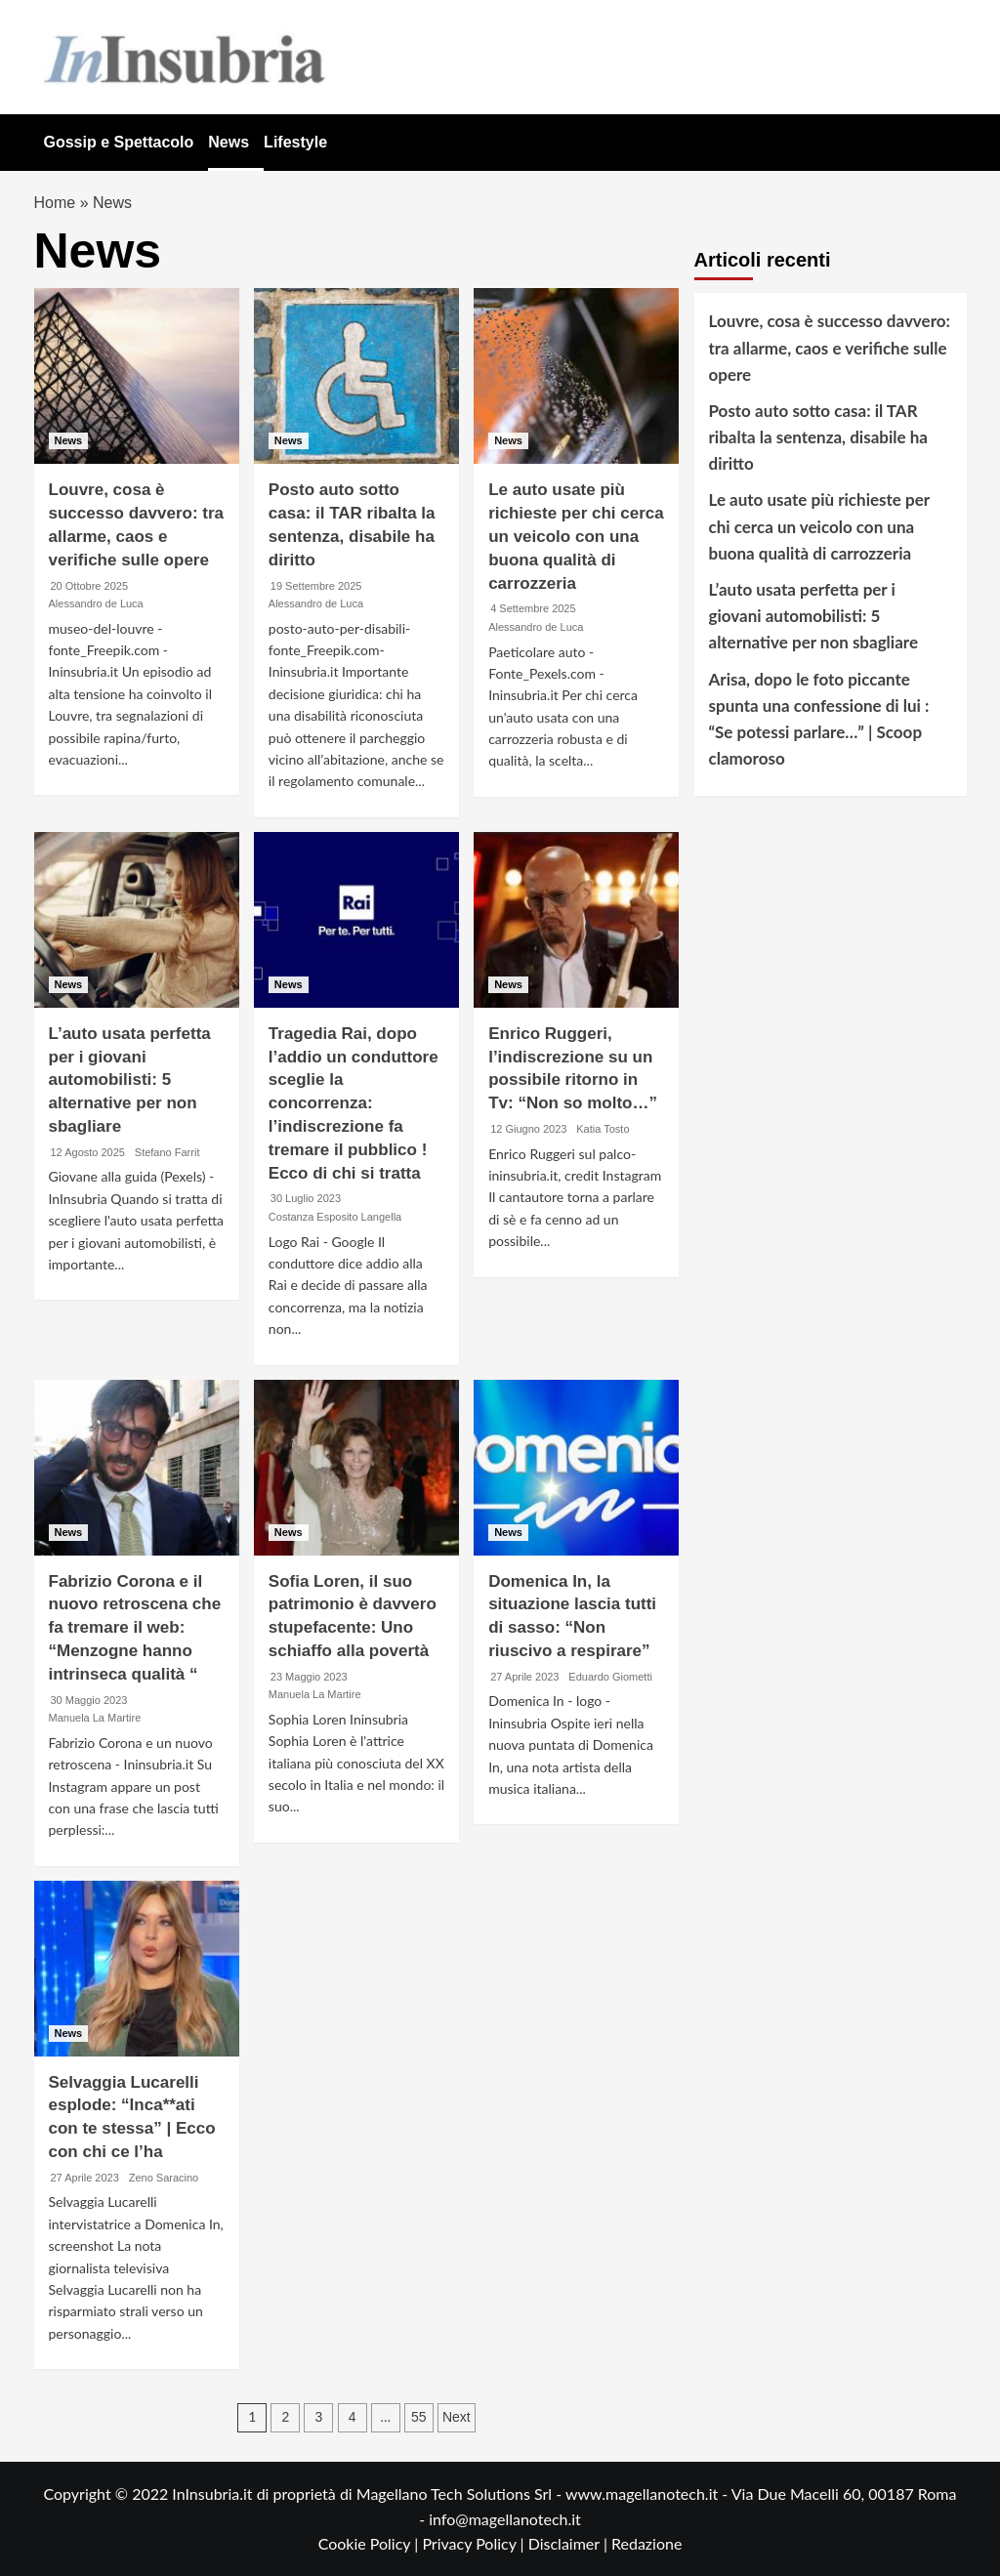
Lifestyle (295, 142)
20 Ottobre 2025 (90, 586)
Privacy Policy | (474, 2543)
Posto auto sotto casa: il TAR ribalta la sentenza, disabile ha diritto (818, 437)
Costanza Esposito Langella (335, 1217)
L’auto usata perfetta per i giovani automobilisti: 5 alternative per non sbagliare (130, 1080)
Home (55, 202)
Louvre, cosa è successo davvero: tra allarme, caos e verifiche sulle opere (829, 347)
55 (419, 2417)
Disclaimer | (569, 2543)
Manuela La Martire (95, 1718)
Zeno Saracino (164, 2177)
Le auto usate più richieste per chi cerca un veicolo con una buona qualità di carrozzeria (576, 536)
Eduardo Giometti (610, 1677)
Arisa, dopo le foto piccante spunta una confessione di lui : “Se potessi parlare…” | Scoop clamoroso (819, 719)
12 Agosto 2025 (88, 1152)
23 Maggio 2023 (309, 1677)
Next (456, 2417)
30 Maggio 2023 (89, 1700)
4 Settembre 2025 (532, 608)
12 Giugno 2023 (528, 1129)
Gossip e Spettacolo (119, 142)
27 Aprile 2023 (524, 1677)
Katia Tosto (602, 1129)
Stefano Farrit (167, 1152)
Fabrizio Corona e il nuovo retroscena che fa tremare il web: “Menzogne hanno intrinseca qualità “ (135, 1627)
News (228, 142)
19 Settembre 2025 (316, 586)
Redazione (646, 2543)
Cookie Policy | (370, 2543)
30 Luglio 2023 (306, 1198)
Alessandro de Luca (96, 603)
